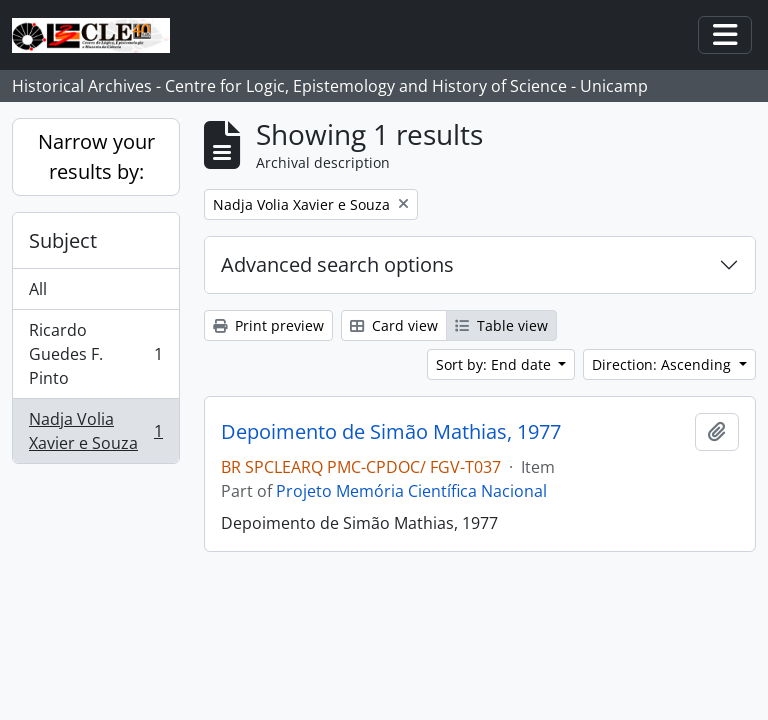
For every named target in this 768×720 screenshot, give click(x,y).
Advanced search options (337, 264)
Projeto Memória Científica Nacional (411, 491)
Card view (394, 325)
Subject (63, 240)
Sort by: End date (495, 364)
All (38, 289)
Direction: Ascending (663, 364)
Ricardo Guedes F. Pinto (95, 354)
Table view (501, 325)
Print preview (268, 325)
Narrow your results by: (96, 156)
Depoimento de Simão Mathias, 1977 (391, 432)
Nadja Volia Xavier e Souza (95, 431)
